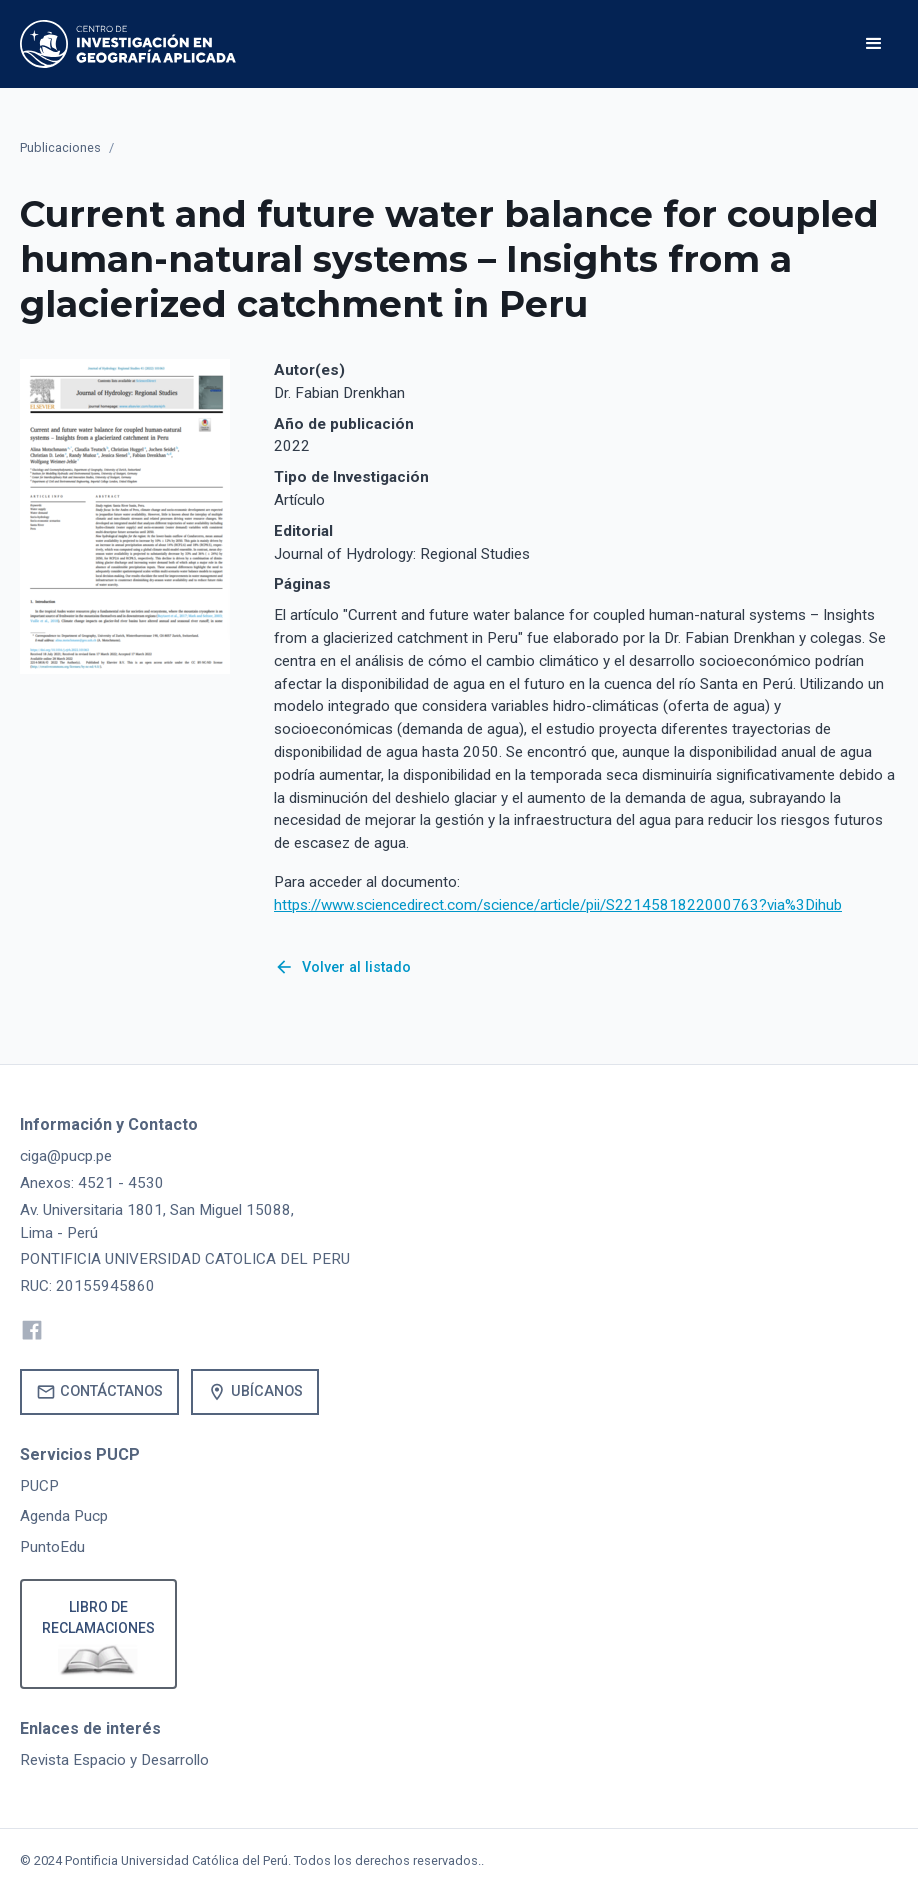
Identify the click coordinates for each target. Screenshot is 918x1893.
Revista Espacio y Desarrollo (114, 1760)
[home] (128, 44)
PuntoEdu (52, 1547)
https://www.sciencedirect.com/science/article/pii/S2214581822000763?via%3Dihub (558, 905)
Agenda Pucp (64, 1516)
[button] (874, 44)
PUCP (39, 1486)
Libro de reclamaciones (98, 1617)
